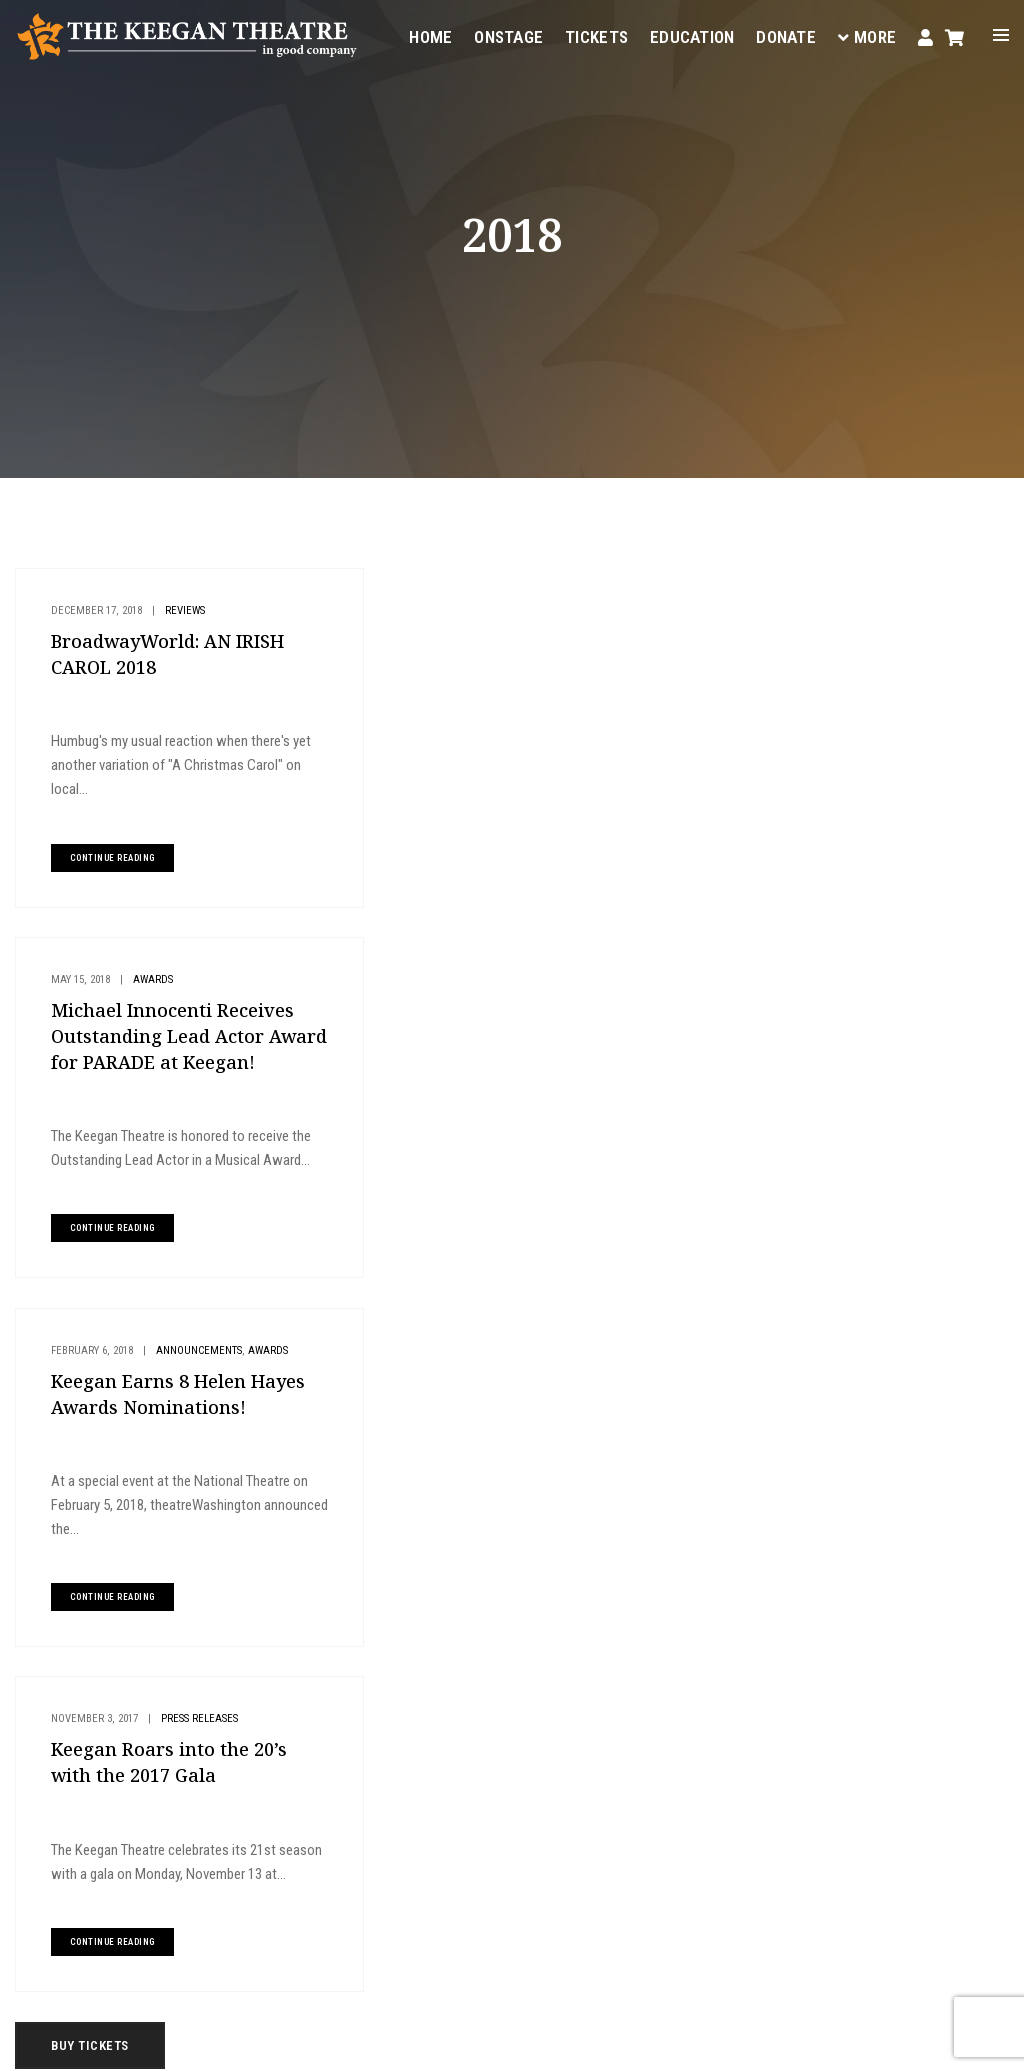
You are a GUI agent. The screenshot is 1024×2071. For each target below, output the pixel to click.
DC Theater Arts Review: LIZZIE (858, 1022)
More (867, 36)
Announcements (197, 1004)
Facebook (496, 1900)
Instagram (300, 1924)
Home (430, 36)
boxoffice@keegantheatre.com (403, 1827)
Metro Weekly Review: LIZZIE (853, 981)
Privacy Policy (298, 2041)
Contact (636, 1710)
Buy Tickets (858, 593)
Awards (513, 610)
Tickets (596, 36)
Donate (786, 36)
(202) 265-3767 (363, 1851)
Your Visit (639, 1614)
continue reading (110, 858)
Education (692, 36)
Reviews (183, 610)
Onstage (508, 36)
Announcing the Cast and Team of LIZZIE (882, 1063)
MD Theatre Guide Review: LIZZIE (865, 940)
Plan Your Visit (870, 660)
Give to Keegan (868, 727)
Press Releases (559, 1004)
